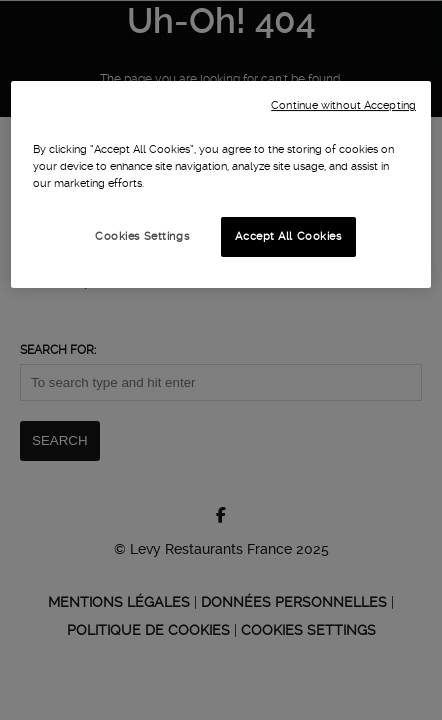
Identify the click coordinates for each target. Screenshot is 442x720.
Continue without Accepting (343, 105)
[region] (221, 184)
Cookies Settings (142, 236)
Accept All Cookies (288, 236)
